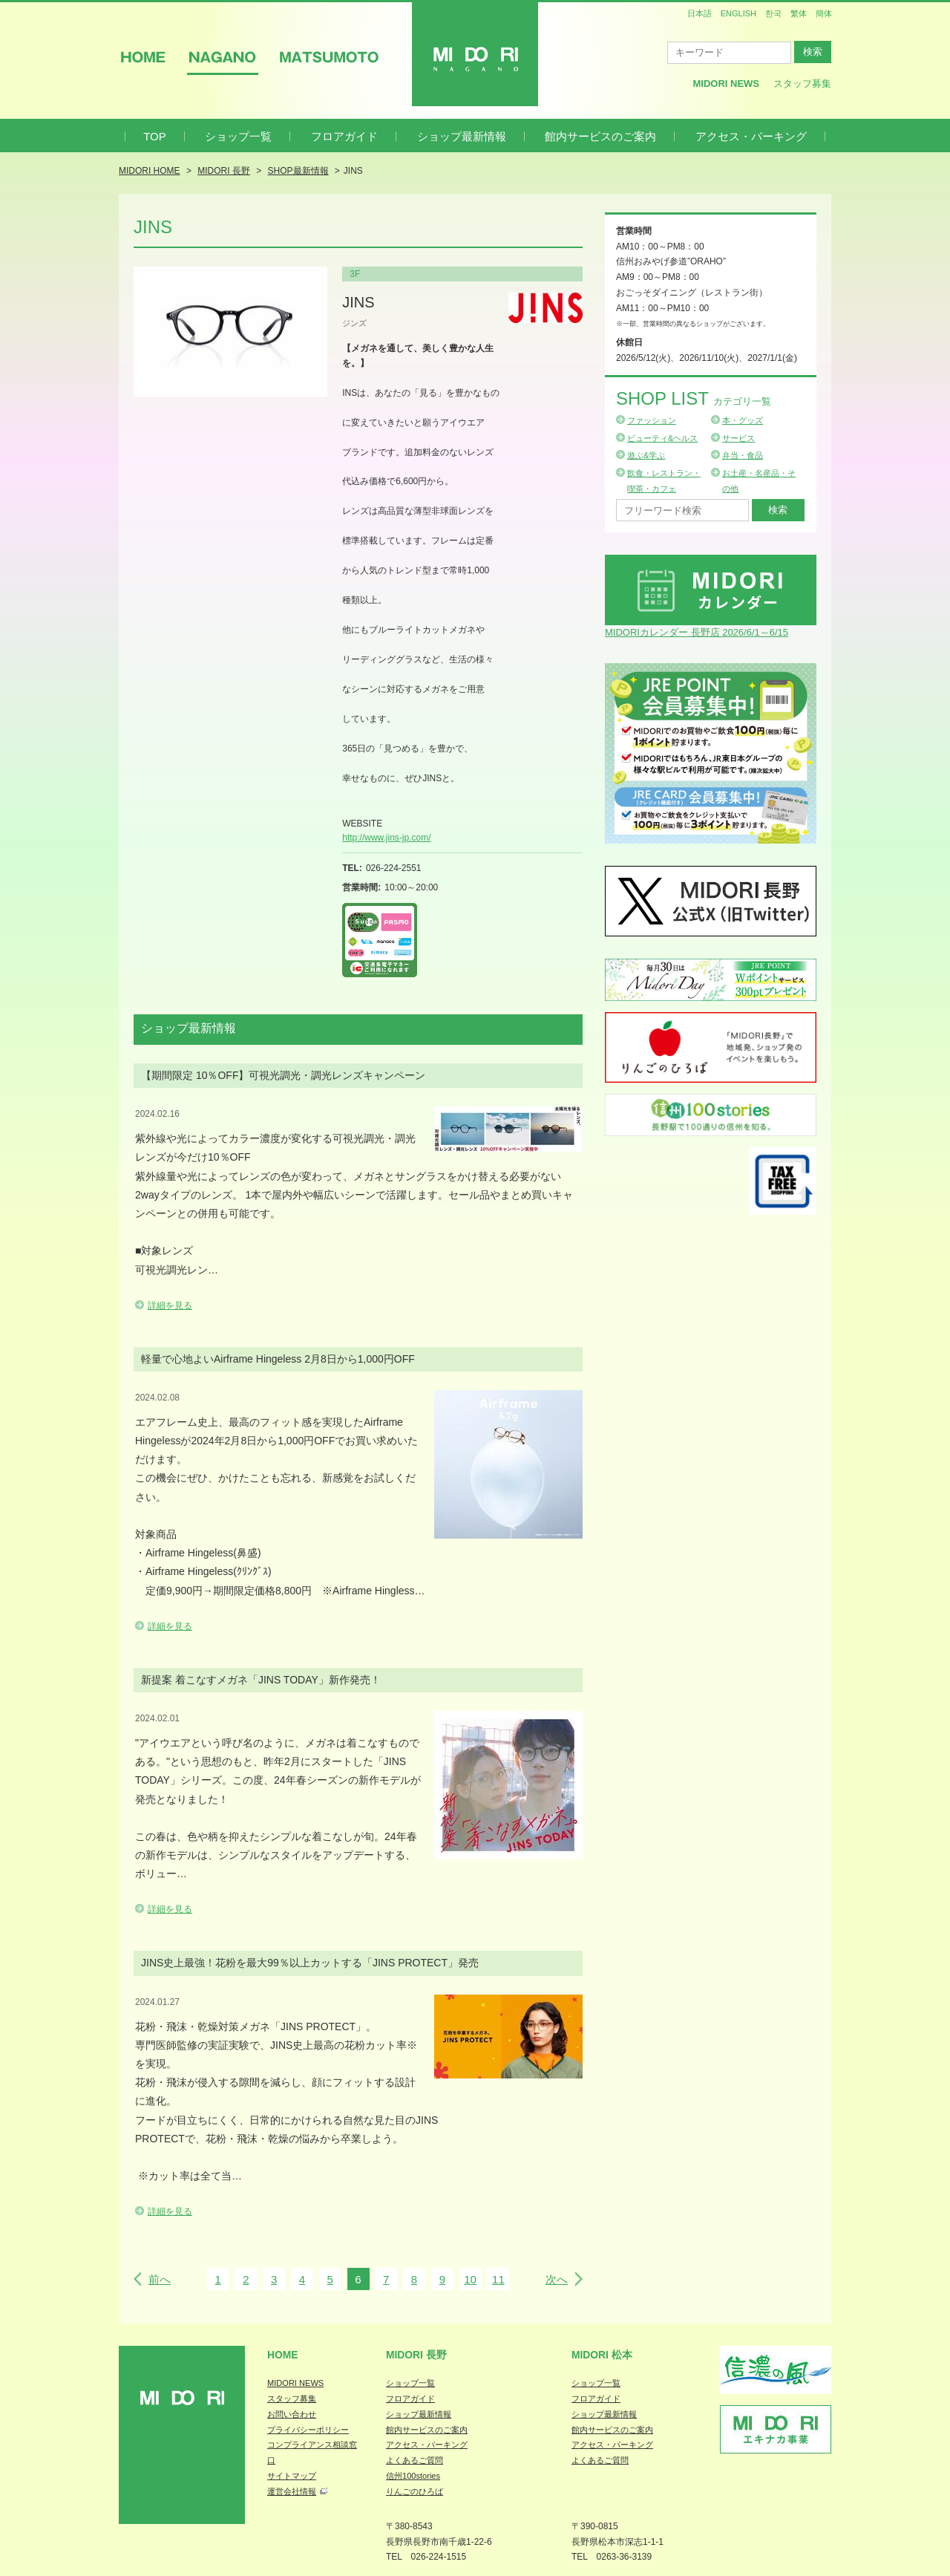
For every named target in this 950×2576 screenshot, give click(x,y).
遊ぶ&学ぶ (646, 455)
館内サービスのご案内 (600, 136)
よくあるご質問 (414, 2460)
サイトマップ (291, 2475)
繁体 (798, 13)
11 (498, 2279)
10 (470, 2279)
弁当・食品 (742, 455)
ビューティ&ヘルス (662, 438)
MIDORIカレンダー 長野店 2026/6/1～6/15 (696, 632)
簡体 (824, 13)
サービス (738, 438)
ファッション (651, 420)
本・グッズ (742, 420)
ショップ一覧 (238, 136)
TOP (154, 136)
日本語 (699, 13)
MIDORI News (725, 83)
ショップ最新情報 (461, 136)
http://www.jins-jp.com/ (386, 837)
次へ (557, 2279)
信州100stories (413, 2475)
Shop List (693, 398)
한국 (773, 13)
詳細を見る (170, 1305)
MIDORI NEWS (295, 2382)
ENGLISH (738, 13)
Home (282, 2355)
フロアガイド (344, 136)
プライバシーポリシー (308, 2429)
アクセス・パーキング (751, 136)
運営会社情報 (291, 2491)
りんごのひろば (414, 2491)
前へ (159, 2279)
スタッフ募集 (802, 83)
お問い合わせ (291, 2414)
